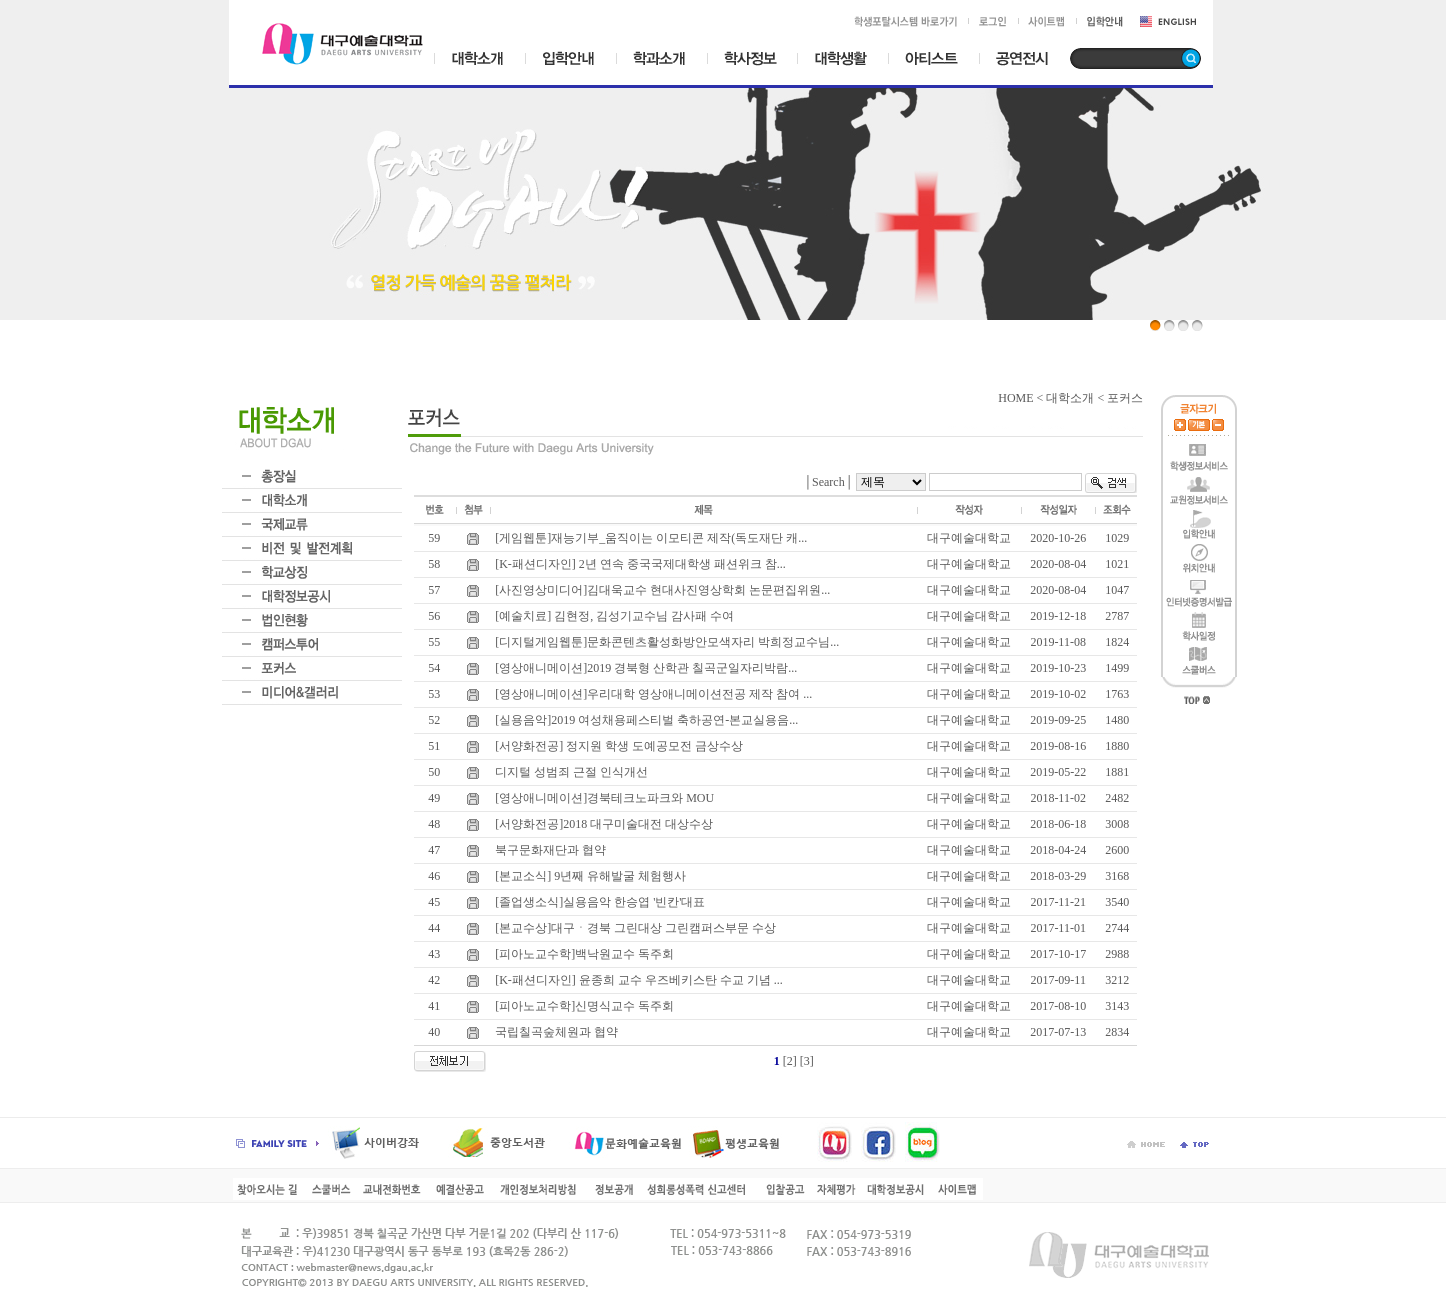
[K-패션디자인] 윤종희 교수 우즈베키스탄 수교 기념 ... (637, 980)
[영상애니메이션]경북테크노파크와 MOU (603, 798)
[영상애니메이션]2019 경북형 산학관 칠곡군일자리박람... (644, 668)
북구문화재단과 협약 (549, 850)
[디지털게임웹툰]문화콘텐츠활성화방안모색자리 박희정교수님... (665, 642)
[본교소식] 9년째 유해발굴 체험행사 (589, 876)
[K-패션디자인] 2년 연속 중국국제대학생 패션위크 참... (639, 564)
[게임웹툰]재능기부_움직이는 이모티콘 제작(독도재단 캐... (649, 538)
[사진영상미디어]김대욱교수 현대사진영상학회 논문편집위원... (661, 590)
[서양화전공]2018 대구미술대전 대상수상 (602, 824)
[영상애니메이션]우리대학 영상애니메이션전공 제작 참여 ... (652, 694)
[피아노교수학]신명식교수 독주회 (583, 1006)
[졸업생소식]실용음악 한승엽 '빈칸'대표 (598, 902)
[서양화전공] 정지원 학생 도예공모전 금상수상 (617, 746)
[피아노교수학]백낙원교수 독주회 (583, 954)
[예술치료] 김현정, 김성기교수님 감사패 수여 (613, 616)
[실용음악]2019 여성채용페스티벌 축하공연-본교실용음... (645, 720)
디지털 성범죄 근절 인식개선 (570, 772)
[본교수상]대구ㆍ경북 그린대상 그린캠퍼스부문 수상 (634, 928)
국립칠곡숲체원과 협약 (555, 1032)
